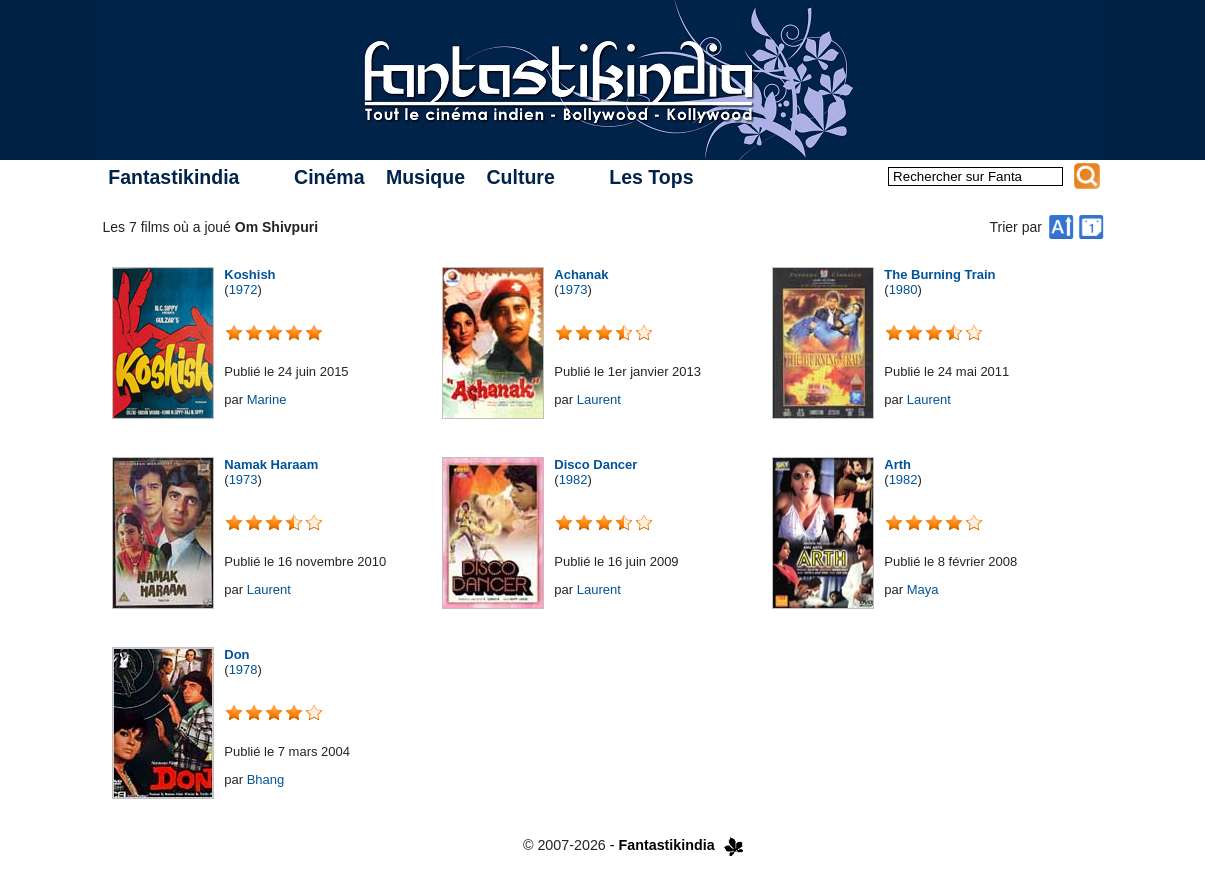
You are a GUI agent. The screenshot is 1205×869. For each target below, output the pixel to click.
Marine (267, 399)
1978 (243, 669)
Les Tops (651, 177)
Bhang (266, 779)
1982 (573, 479)
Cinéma (329, 177)
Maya (923, 589)
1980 (903, 289)
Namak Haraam (271, 464)
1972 (243, 289)
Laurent (599, 399)
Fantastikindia (173, 177)
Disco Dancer (595, 464)
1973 (573, 289)
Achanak (581, 274)
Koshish (249, 274)
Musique (425, 177)
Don (236, 654)
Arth (897, 464)
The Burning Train (939, 274)
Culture (520, 177)
